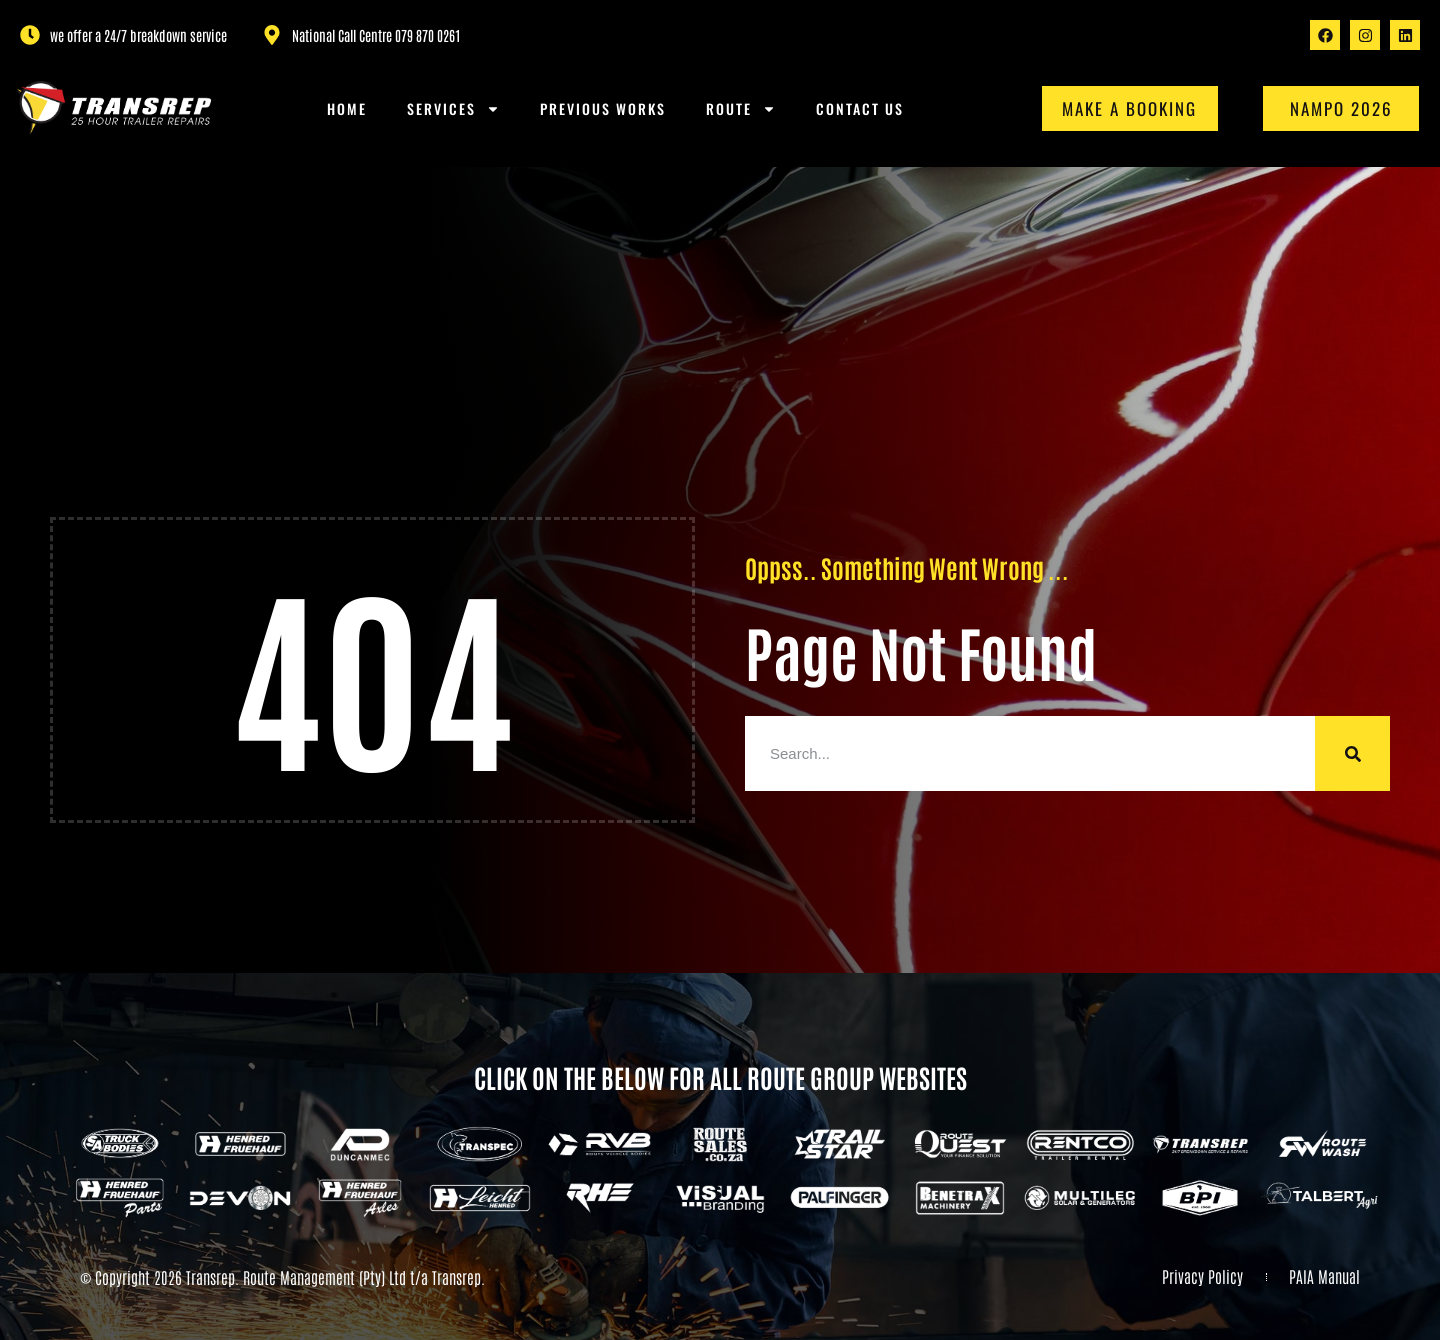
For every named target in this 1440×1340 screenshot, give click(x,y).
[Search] (1352, 753)
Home (347, 108)
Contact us (860, 108)
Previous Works (603, 108)
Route (741, 109)
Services (453, 109)
